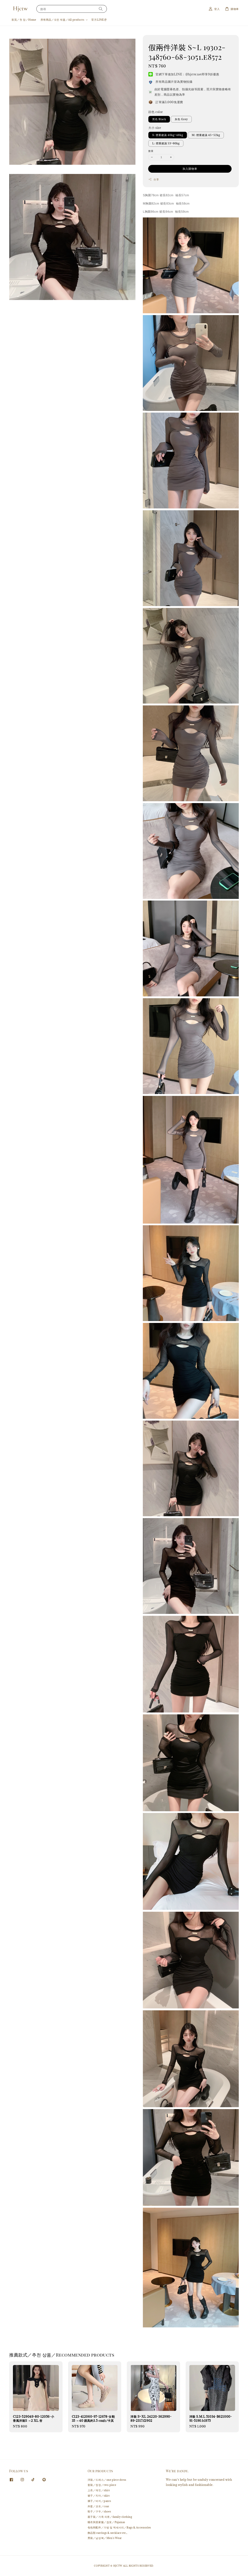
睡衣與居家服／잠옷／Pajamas (106, 2522)
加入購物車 (189, 168)
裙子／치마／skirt (99, 2495)
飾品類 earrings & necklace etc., (107, 2533)
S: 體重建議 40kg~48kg (167, 135)
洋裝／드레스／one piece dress (107, 2479)
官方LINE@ (99, 19)
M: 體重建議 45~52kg (206, 135)
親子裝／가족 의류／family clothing (110, 2517)
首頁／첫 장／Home (23, 19)
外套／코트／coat (98, 2506)
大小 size (154, 128)
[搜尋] (101, 8)
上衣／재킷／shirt (99, 2490)
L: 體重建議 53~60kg (166, 143)
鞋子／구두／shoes (99, 2511)
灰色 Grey (181, 119)
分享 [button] (153, 179)
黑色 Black (159, 119)
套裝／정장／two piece (102, 2485)
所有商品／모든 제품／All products (62, 19)
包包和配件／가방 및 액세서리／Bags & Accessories (119, 2527)
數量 (150, 151)
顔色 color (155, 112)
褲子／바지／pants (99, 2501)
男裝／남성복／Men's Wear (105, 2538)
